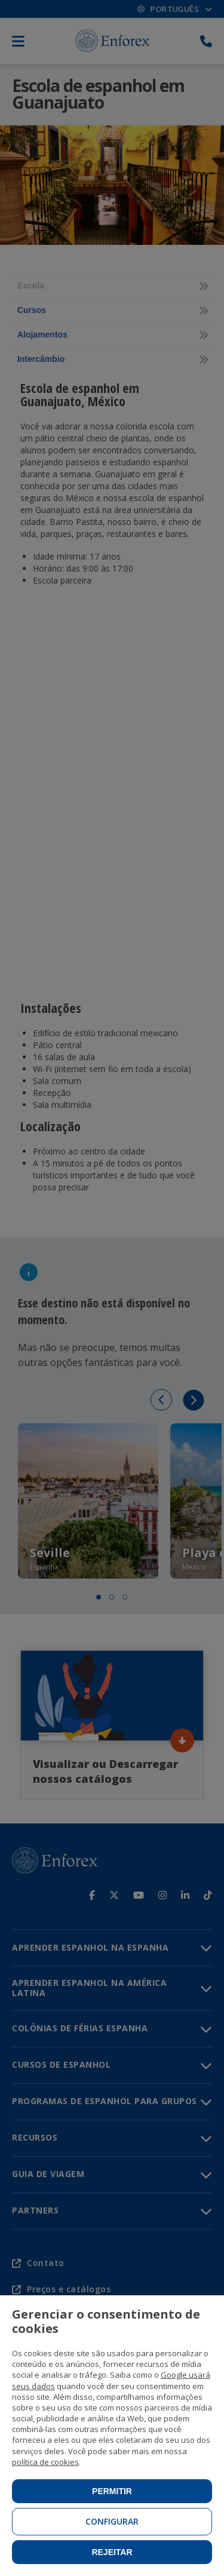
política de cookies (45, 2462)
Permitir (112, 2491)
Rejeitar (111, 2552)
